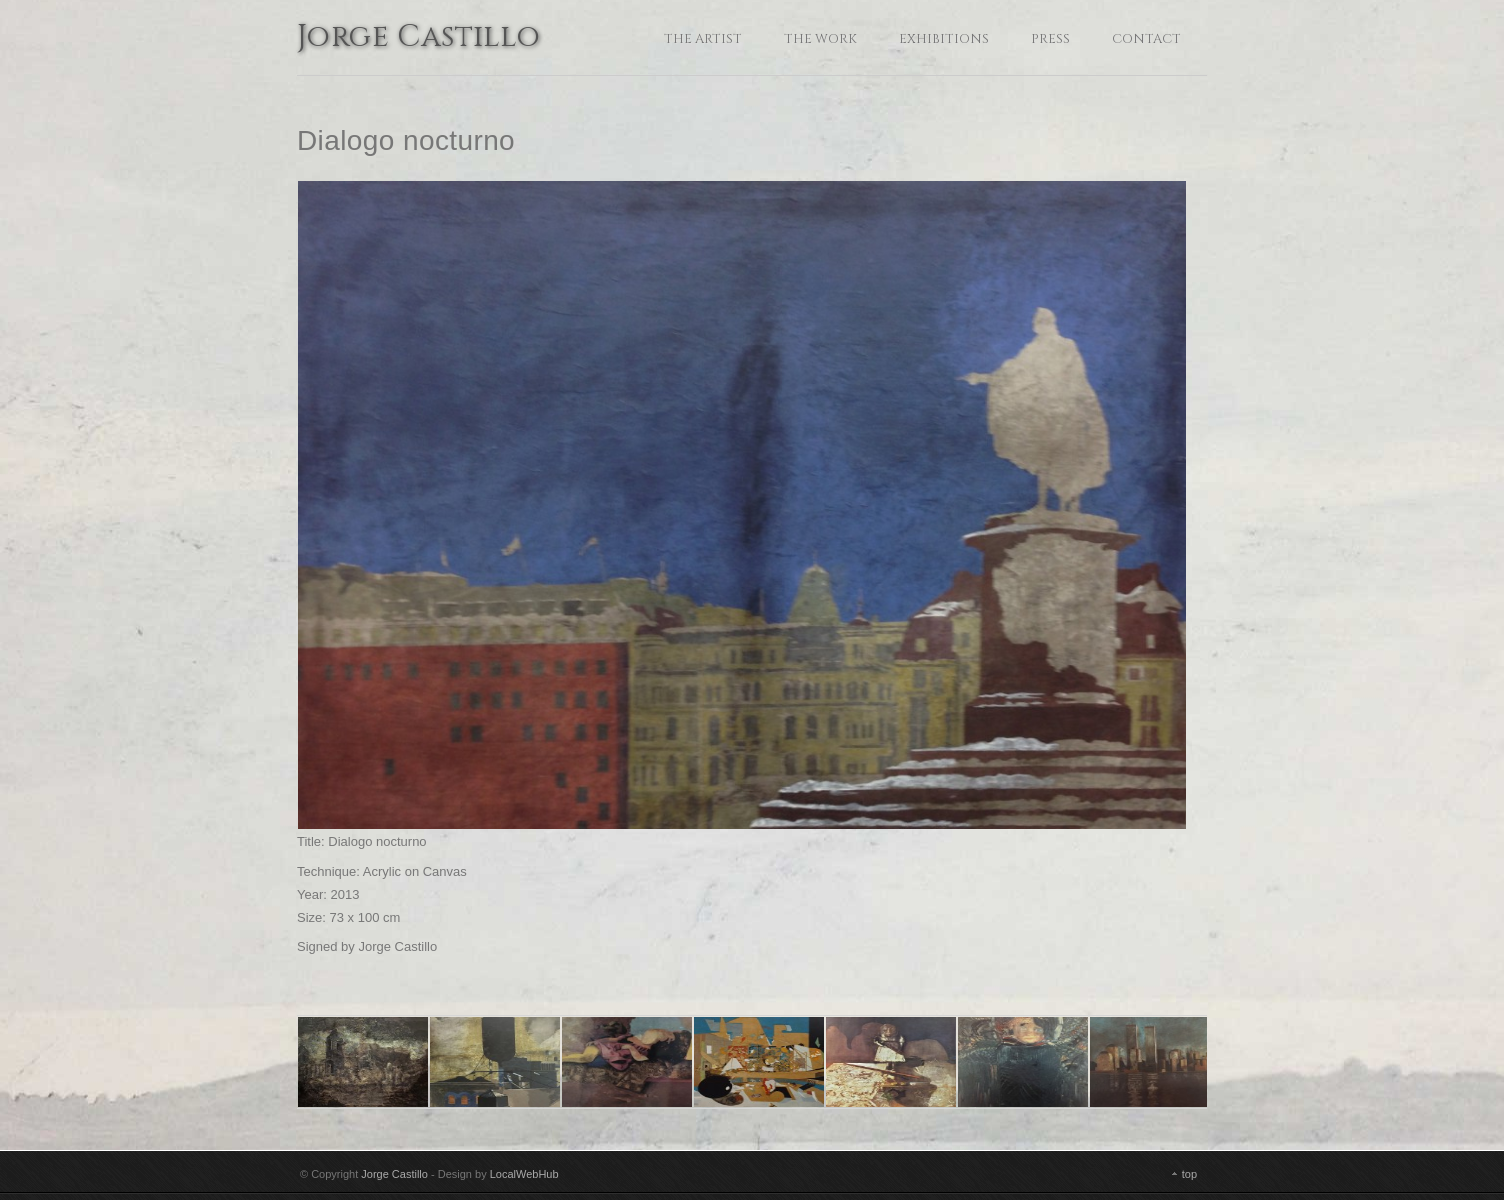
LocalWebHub (524, 1174)
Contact (1146, 39)
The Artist (703, 39)
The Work (820, 39)
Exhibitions (944, 39)
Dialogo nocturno (406, 140)
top (1189, 1174)
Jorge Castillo (419, 39)
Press (1050, 39)
